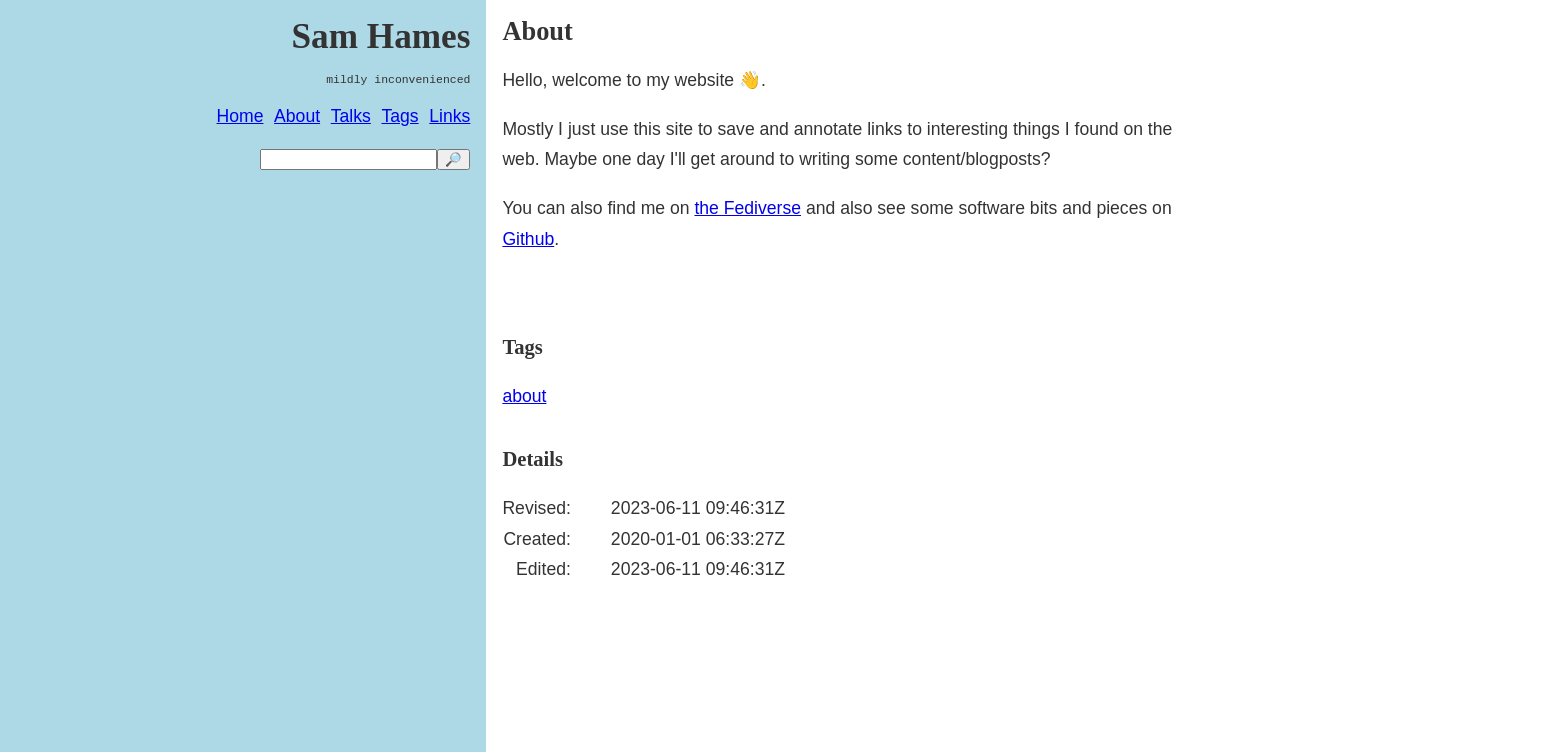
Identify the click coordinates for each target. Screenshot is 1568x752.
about (524, 396)
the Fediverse (747, 208)
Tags (399, 116)
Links (449, 116)
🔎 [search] (453, 159)
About (297, 116)
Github (528, 239)
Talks (351, 116)
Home (240, 116)
